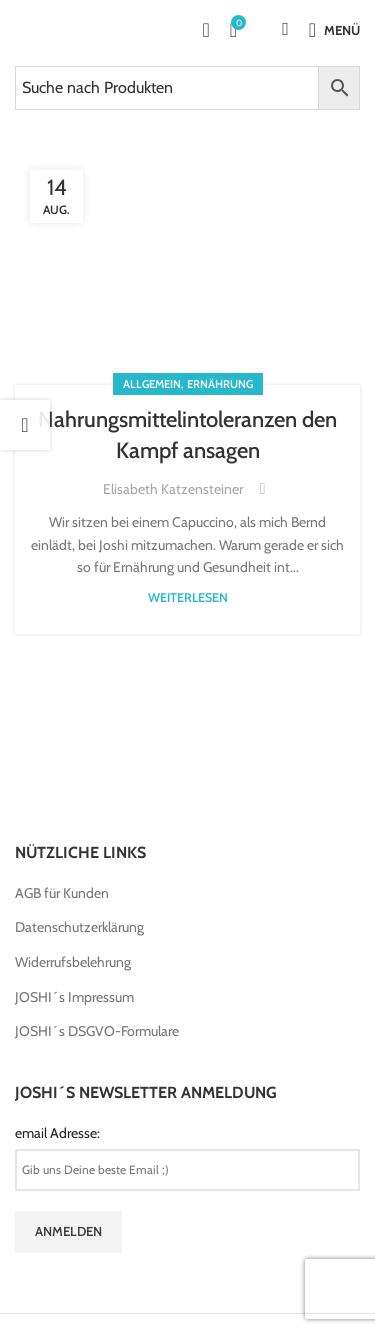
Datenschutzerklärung (79, 927)
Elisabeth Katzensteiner (173, 489)
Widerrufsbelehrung (73, 962)
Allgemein (152, 384)
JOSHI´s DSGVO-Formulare (97, 1031)
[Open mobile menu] (334, 30)
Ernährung (220, 384)
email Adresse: (57, 1133)
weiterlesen (188, 597)
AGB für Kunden (62, 893)
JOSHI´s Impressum (74, 997)
